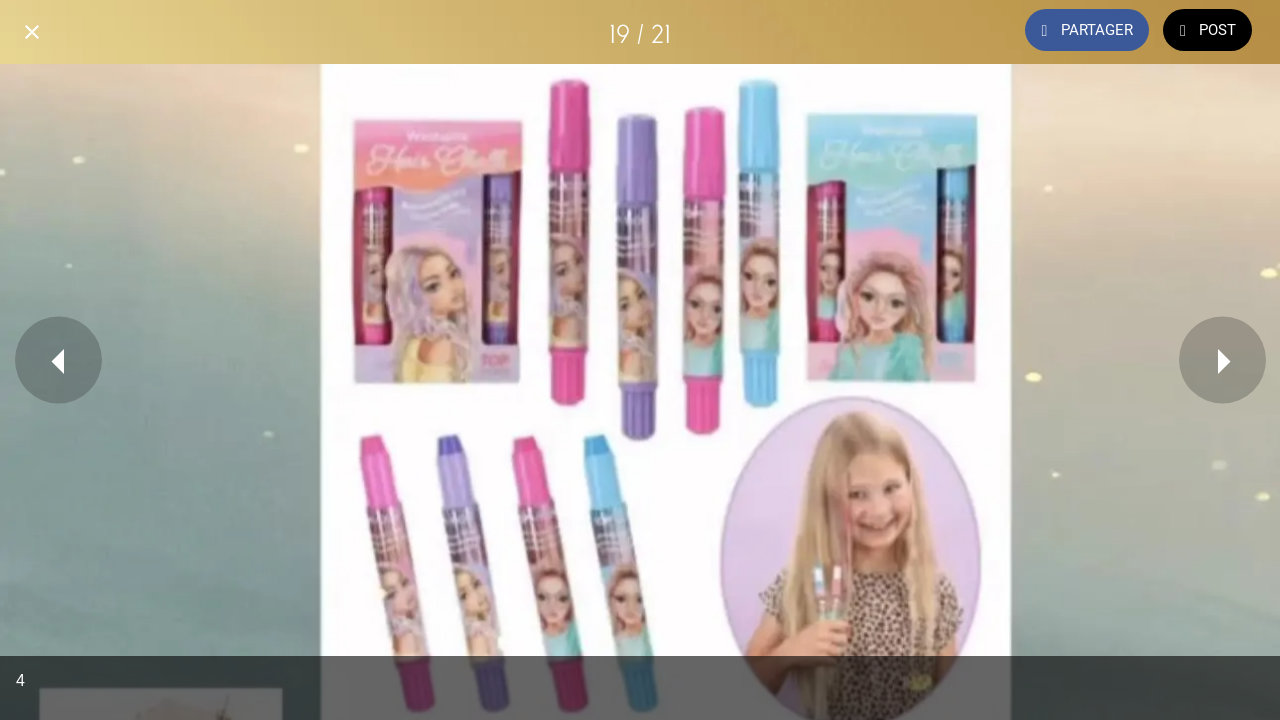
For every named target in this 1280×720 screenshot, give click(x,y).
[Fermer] (32, 32)
